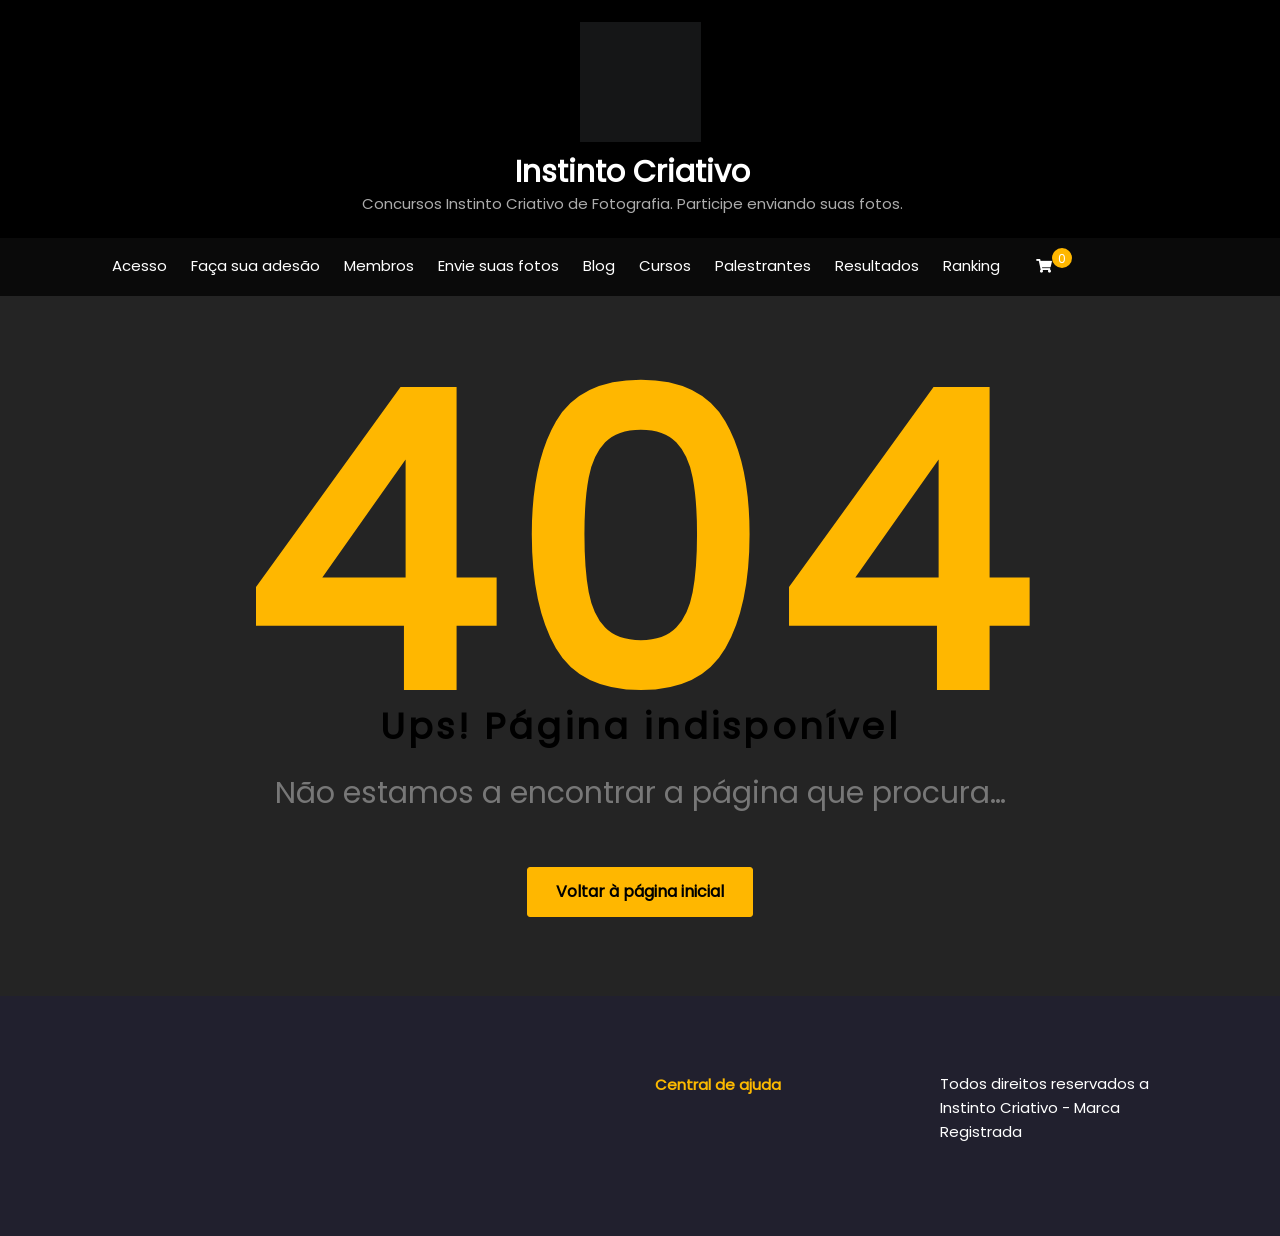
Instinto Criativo (632, 172)
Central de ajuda (718, 1084)
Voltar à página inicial (640, 891)
